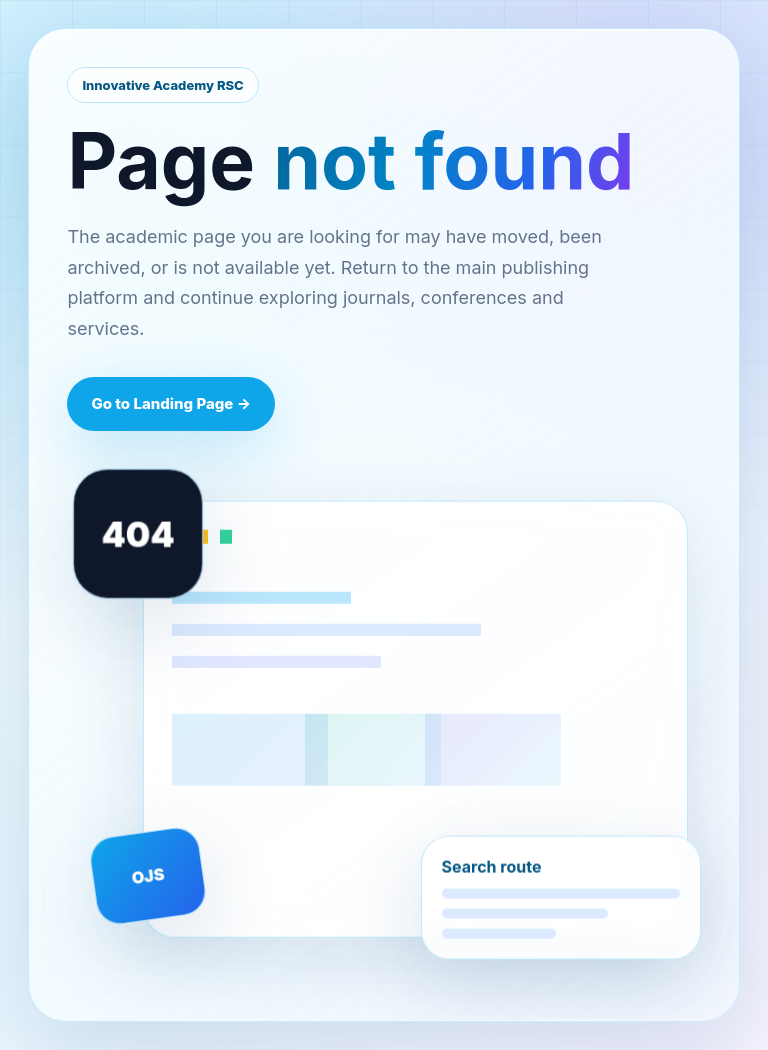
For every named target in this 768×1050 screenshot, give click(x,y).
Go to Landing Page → (171, 403)
